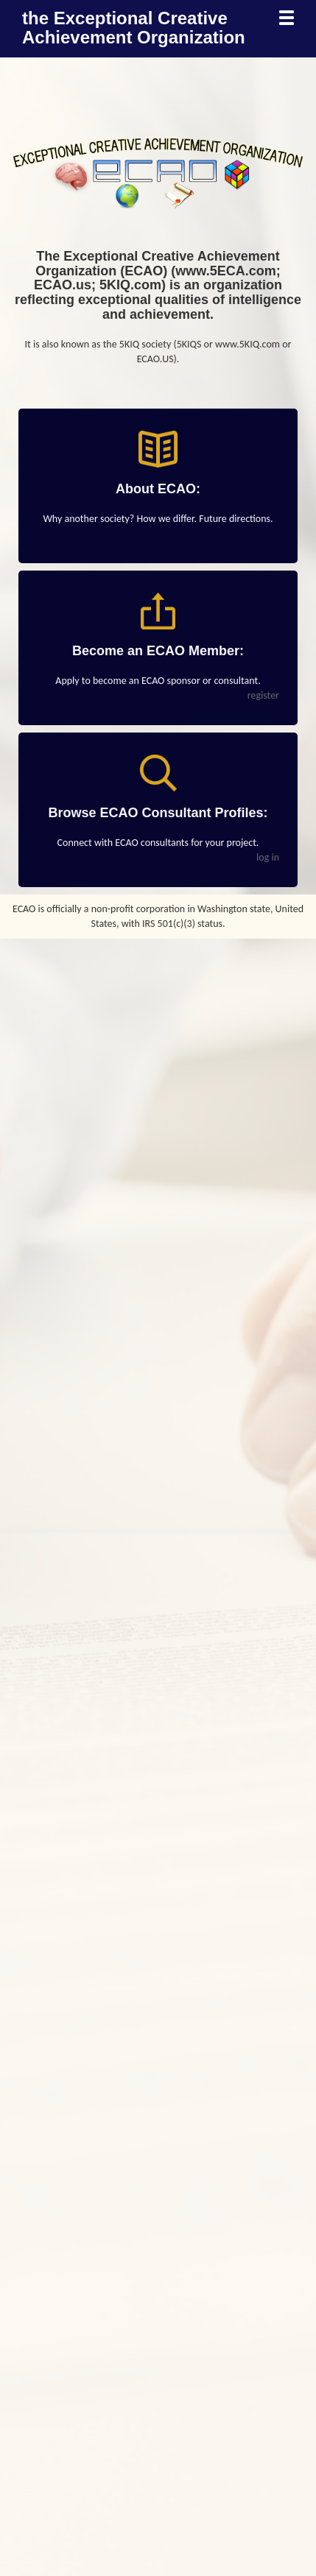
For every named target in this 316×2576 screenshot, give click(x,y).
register (263, 695)
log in (267, 857)
